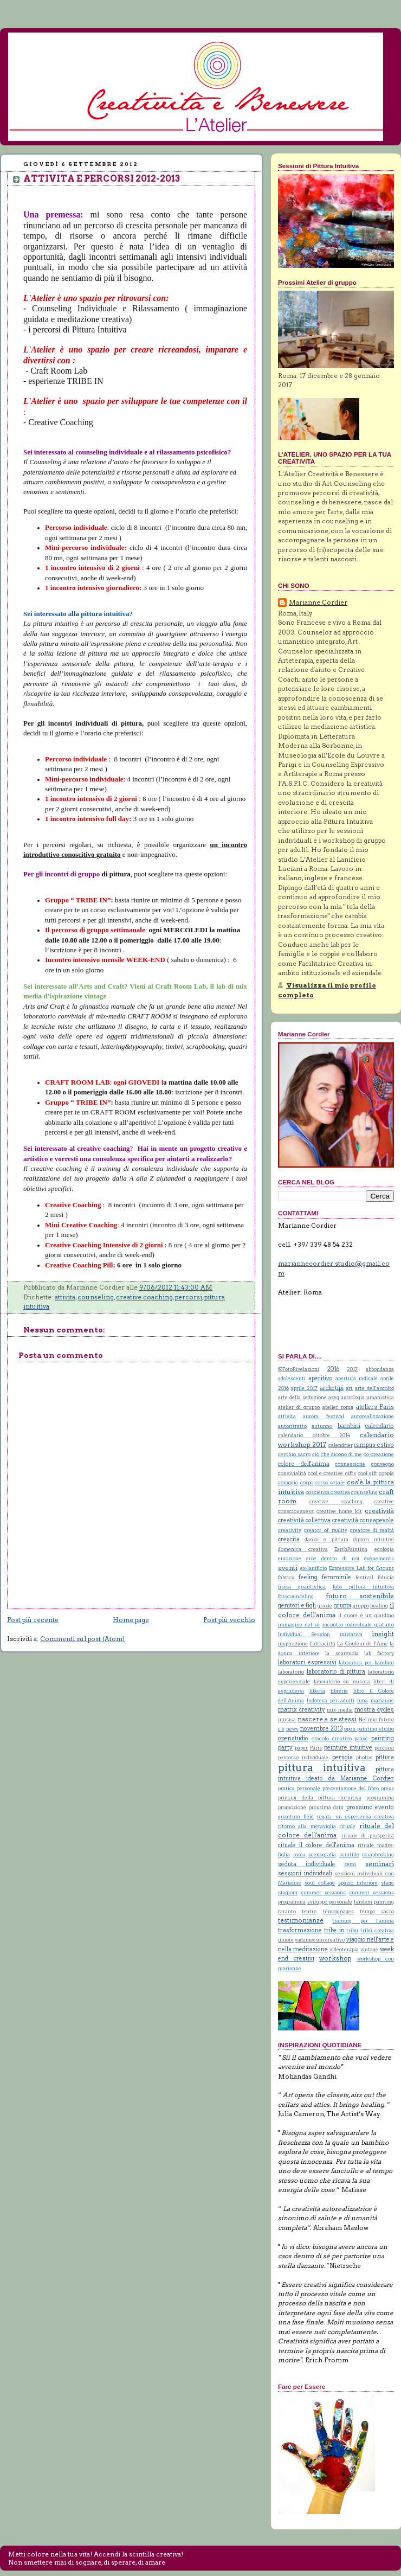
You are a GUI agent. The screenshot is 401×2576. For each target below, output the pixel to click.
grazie (325, 1606)
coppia (386, 1473)
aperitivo (320, 1378)
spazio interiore (358, 1883)
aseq (333, 1397)
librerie (339, 1691)
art (349, 1388)
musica (287, 1719)
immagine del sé (299, 1624)
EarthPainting (350, 1549)
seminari (379, 1864)
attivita (65, 1297)
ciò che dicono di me (337, 1454)
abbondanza (380, 1369)
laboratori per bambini (366, 1662)
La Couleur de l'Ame (362, 1643)
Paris (316, 1748)
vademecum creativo (320, 1940)
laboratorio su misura (342, 1681)
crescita (289, 1539)
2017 (352, 1369)
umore (286, 1940)
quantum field (296, 1816)
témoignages (338, 1911)
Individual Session (304, 1634)
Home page (131, 1620)
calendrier (340, 1445)
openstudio (293, 1738)
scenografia (322, 1854)
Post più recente (33, 1620)
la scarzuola (342, 1653)
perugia (342, 1757)
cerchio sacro (294, 1454)
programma (380, 1797)
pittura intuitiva (322, 1767)
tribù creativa (377, 1930)
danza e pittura (326, 1539)
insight (383, 1634)
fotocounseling (296, 1596)
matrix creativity (301, 1709)
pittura (385, 1757)
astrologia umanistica (367, 1397)
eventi (287, 1568)
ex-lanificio (313, 1568)
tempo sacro (377, 1911)
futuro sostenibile (360, 1596)
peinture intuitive (348, 1747)
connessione (350, 1464)
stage (387, 1883)
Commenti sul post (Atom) (82, 1639)
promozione (292, 1807)
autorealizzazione (372, 1416)
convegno (382, 1464)
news (292, 1729)
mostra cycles (374, 1709)
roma (299, 1854)
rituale (347, 1826)
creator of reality (325, 1530)
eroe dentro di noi (332, 1558)
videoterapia (344, 1949)
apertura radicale (356, 1378)
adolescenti (292, 1378)
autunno (322, 1426)
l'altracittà (322, 1643)
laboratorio (291, 1672)
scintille (349, 1854)
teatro (309, 1911)
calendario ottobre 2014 (314, 1435)
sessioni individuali (305, 1873)
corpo (306, 1482)
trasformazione (300, 1930)
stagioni (287, 1892)
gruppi (342, 1605)
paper (301, 1748)
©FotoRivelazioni (298, 1369)
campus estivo (374, 1445)
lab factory (379, 1653)
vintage (369, 1949)
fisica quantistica (302, 1587)
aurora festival (323, 1416)
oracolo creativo (332, 1738)
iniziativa (351, 1634)
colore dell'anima (303, 1464)
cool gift (367, 1473)
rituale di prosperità (367, 1835)
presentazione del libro (350, 1788)
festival (364, 1577)
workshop (335, 1958)
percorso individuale (303, 1757)
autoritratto (292, 1426)
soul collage (320, 1883)
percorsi (188, 1297)
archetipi (332, 1388)
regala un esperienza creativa (355, 1816)
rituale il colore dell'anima (316, 1845)
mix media (340, 1710)
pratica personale (299, 1788)
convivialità (292, 1473)
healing (379, 1606)
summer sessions (323, 1892)
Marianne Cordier (318, 602)
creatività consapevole (363, 1520)
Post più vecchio (229, 1620)
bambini (349, 1426)
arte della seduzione (302, 1397)
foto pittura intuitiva (363, 1587)
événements (379, 1558)
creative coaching (144, 1297)
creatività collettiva (304, 1520)
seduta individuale (306, 1864)
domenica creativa (303, 1549)
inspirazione (293, 1643)
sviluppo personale (329, 1902)
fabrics (286, 1577)
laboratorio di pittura (336, 1671)
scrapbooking (378, 1854)
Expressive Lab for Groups (361, 1568)
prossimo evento (370, 1807)
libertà (317, 1691)
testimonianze (301, 1920)
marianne (382, 1700)
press (387, 1788)
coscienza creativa (328, 1492)
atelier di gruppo (299, 1407)
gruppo (361, 1606)
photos (364, 1757)
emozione (289, 1558)
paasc (361, 1738)
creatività (379, 1511)
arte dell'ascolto (374, 1388)
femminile (336, 1577)
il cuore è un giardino (366, 1615)
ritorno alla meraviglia (307, 1826)
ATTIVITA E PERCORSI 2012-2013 (101, 178)
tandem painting (374, 1902)
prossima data (326, 1807)
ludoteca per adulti (330, 1700)
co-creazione (379, 1454)
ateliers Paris (375, 1407)
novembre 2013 (321, 1728)
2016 (333, 1369)
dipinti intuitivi (373, 1539)
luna (362, 1700)
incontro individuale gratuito (358, 1624)
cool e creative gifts (331, 1473)
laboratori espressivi (307, 1662)
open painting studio (369, 1729)
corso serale (330, 1482)
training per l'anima (363, 1921)
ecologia (384, 1549)
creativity (289, 1530)
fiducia (386, 1577)
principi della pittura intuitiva (319, 1797)
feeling (308, 1577)
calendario (379, 1426)
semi (350, 1864)
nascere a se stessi (327, 1719)
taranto (287, 1911)
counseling (95, 1297)
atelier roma (337, 1407)
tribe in (334, 1930)
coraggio (288, 1482)
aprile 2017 (304, 1388)
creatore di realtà (372, 1530)
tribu (352, 1930)
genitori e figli (297, 1605)
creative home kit (339, 1511)
